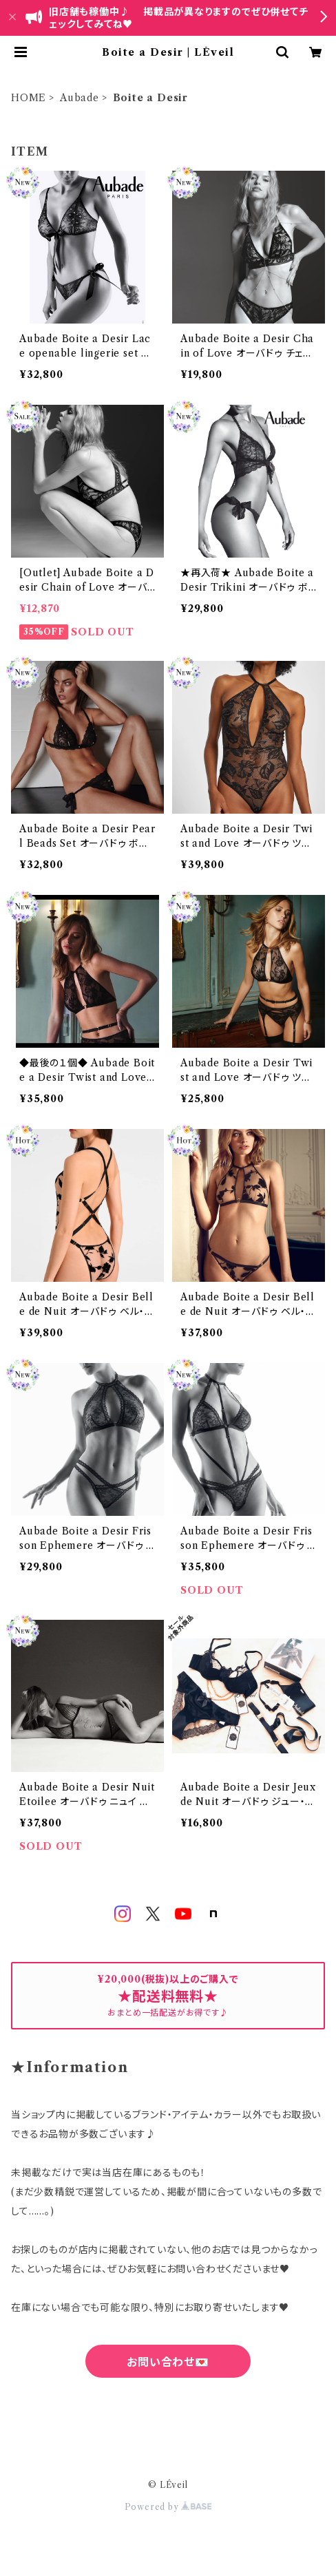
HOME (28, 98)
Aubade (79, 98)
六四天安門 (168, 2422)
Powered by (168, 2507)
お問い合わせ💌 (168, 2362)
